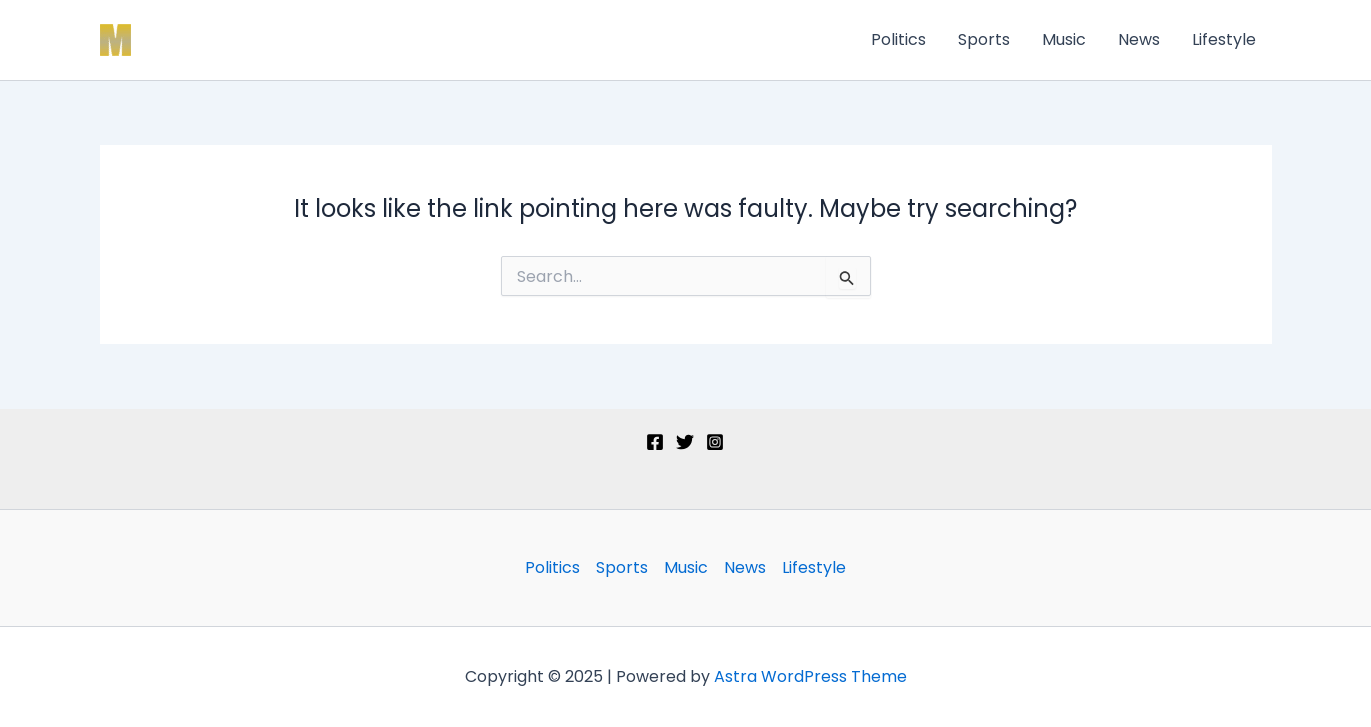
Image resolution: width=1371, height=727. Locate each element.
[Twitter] (685, 442)
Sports (984, 39)
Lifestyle (1224, 39)
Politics (898, 39)
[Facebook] (655, 442)
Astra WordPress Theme (810, 676)
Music (1064, 39)
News (1139, 39)
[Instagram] (715, 442)
